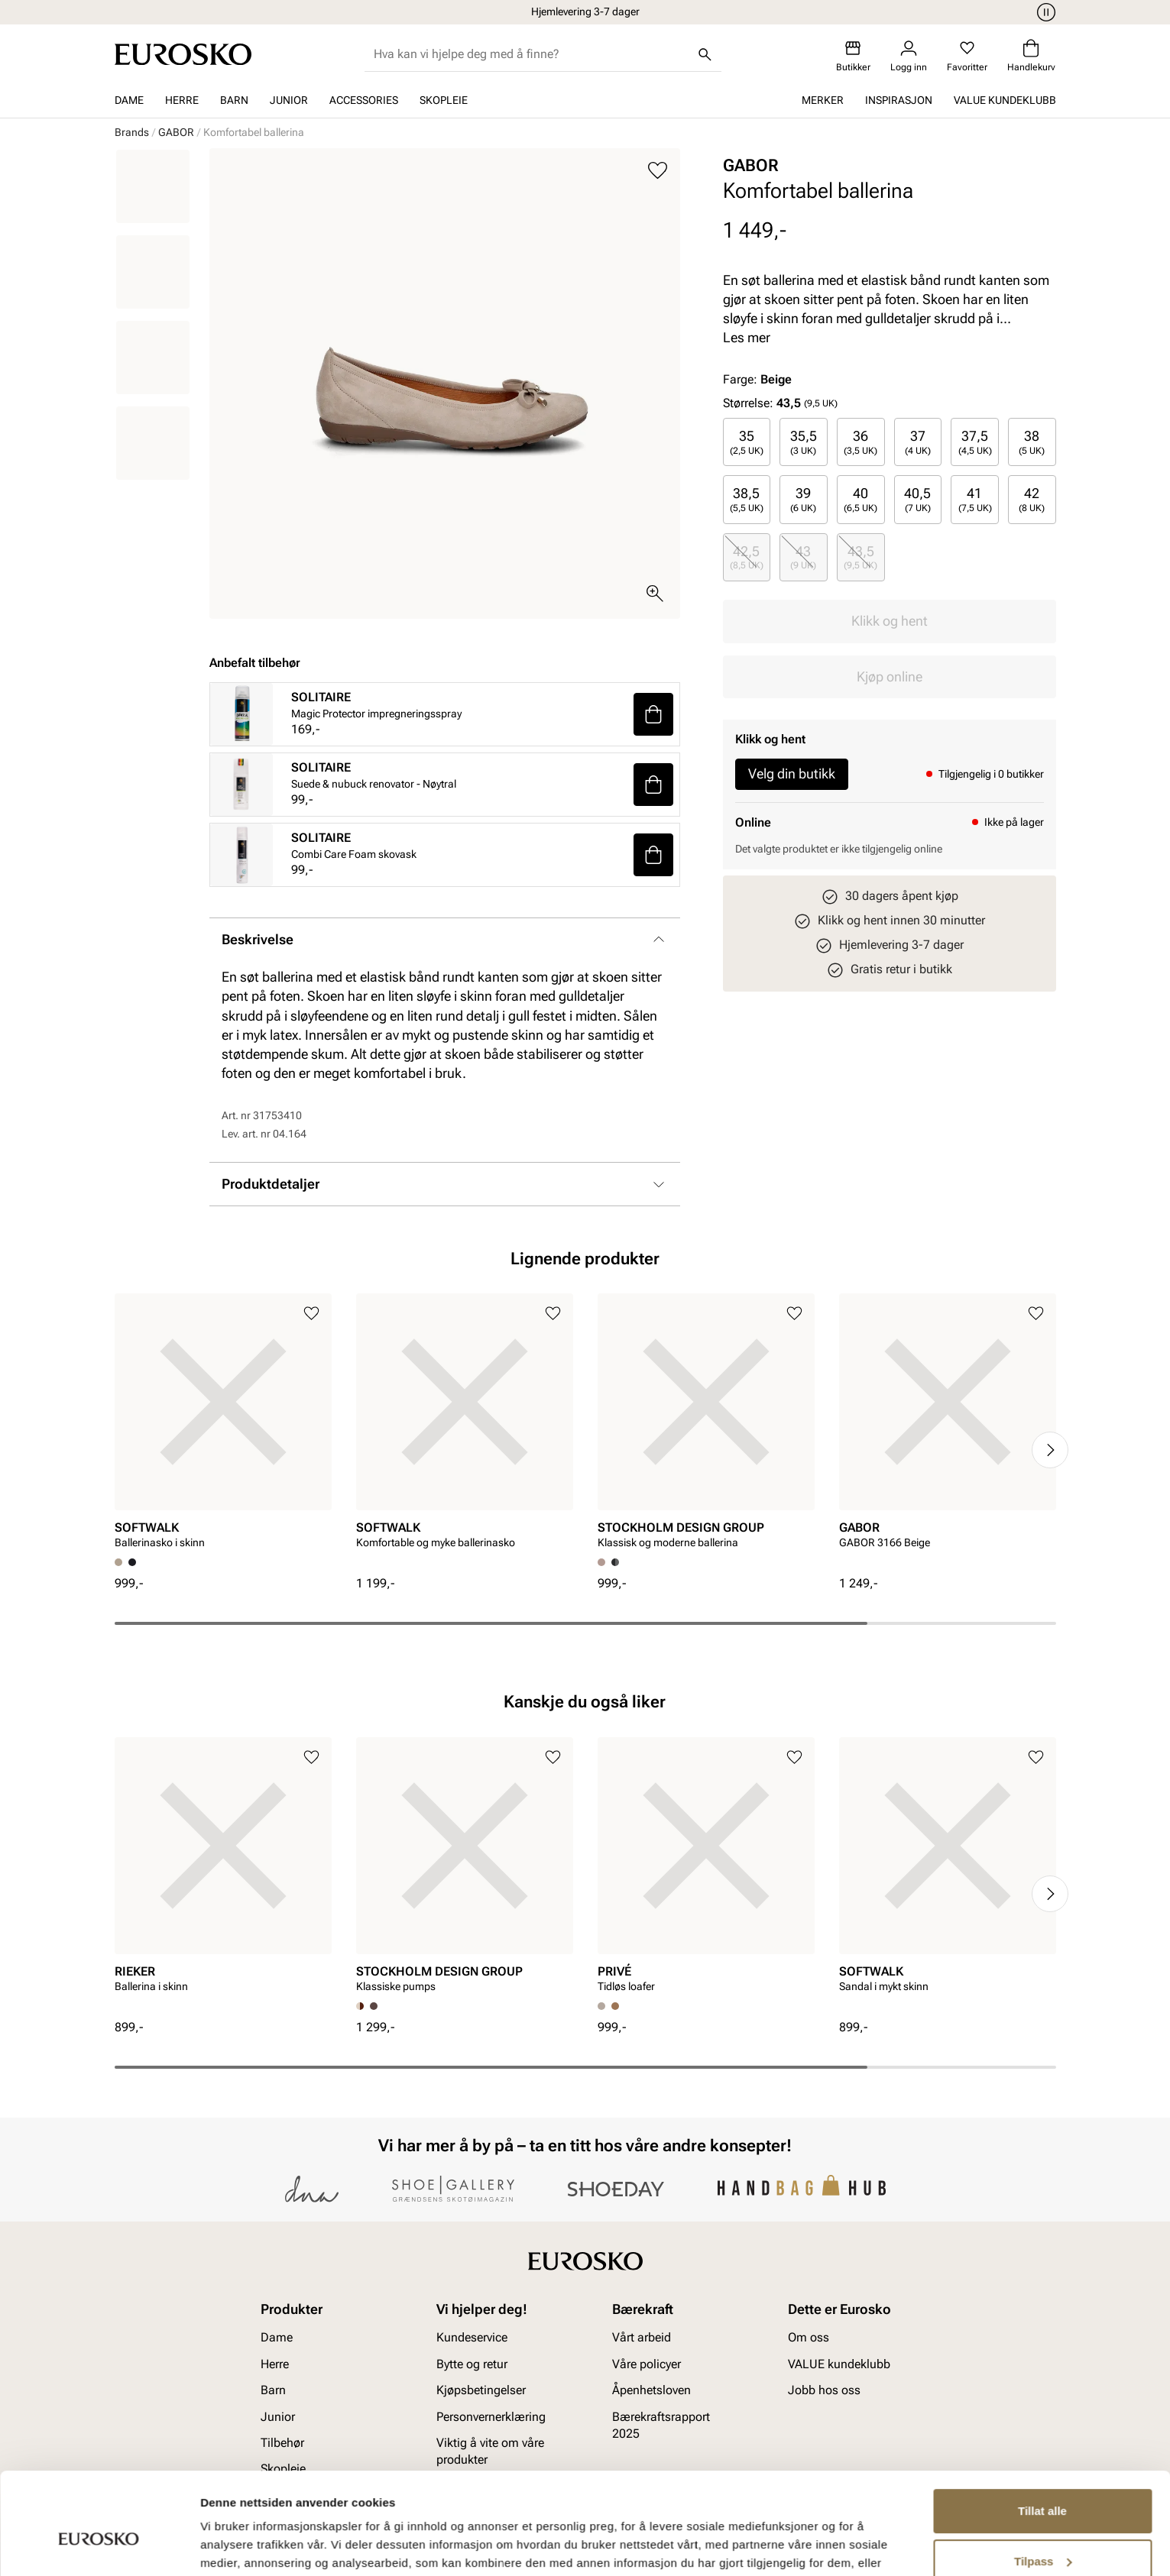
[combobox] (531, 54)
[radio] (747, 442)
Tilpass (1042, 2483)
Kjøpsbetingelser (481, 2390)
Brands (132, 132)
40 (860, 499)
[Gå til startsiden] (183, 54)
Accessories (363, 100)
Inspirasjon (898, 100)
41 (975, 499)
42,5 (746, 557)
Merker (823, 100)
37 (918, 442)
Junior (289, 100)
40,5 (917, 499)
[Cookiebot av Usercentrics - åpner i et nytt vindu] (99, 2546)
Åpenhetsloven (651, 2390)
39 (803, 499)
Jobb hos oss (824, 2390)
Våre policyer (646, 2364)
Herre (182, 100)
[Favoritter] (967, 56)
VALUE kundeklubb (1005, 100)
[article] (223, 1425)
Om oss (808, 2338)
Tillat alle (1042, 2433)
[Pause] (1044, 12)
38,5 (746, 499)
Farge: (757, 379)
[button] (653, 714)
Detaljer (221, 2545)
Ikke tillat (1042, 2533)
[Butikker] (853, 56)
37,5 (975, 442)
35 (746, 442)
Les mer (746, 337)
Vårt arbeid (641, 2338)
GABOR (176, 132)
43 (803, 557)
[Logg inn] (909, 56)
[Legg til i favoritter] (657, 170)
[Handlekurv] (1031, 56)
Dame (129, 100)
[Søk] (704, 54)
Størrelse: (748, 403)
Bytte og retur (471, 2364)
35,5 (803, 442)
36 (860, 442)
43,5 (860, 557)
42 (1032, 499)
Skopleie (444, 100)
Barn (234, 100)
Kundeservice (471, 2338)
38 (1032, 442)
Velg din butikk (791, 773)
